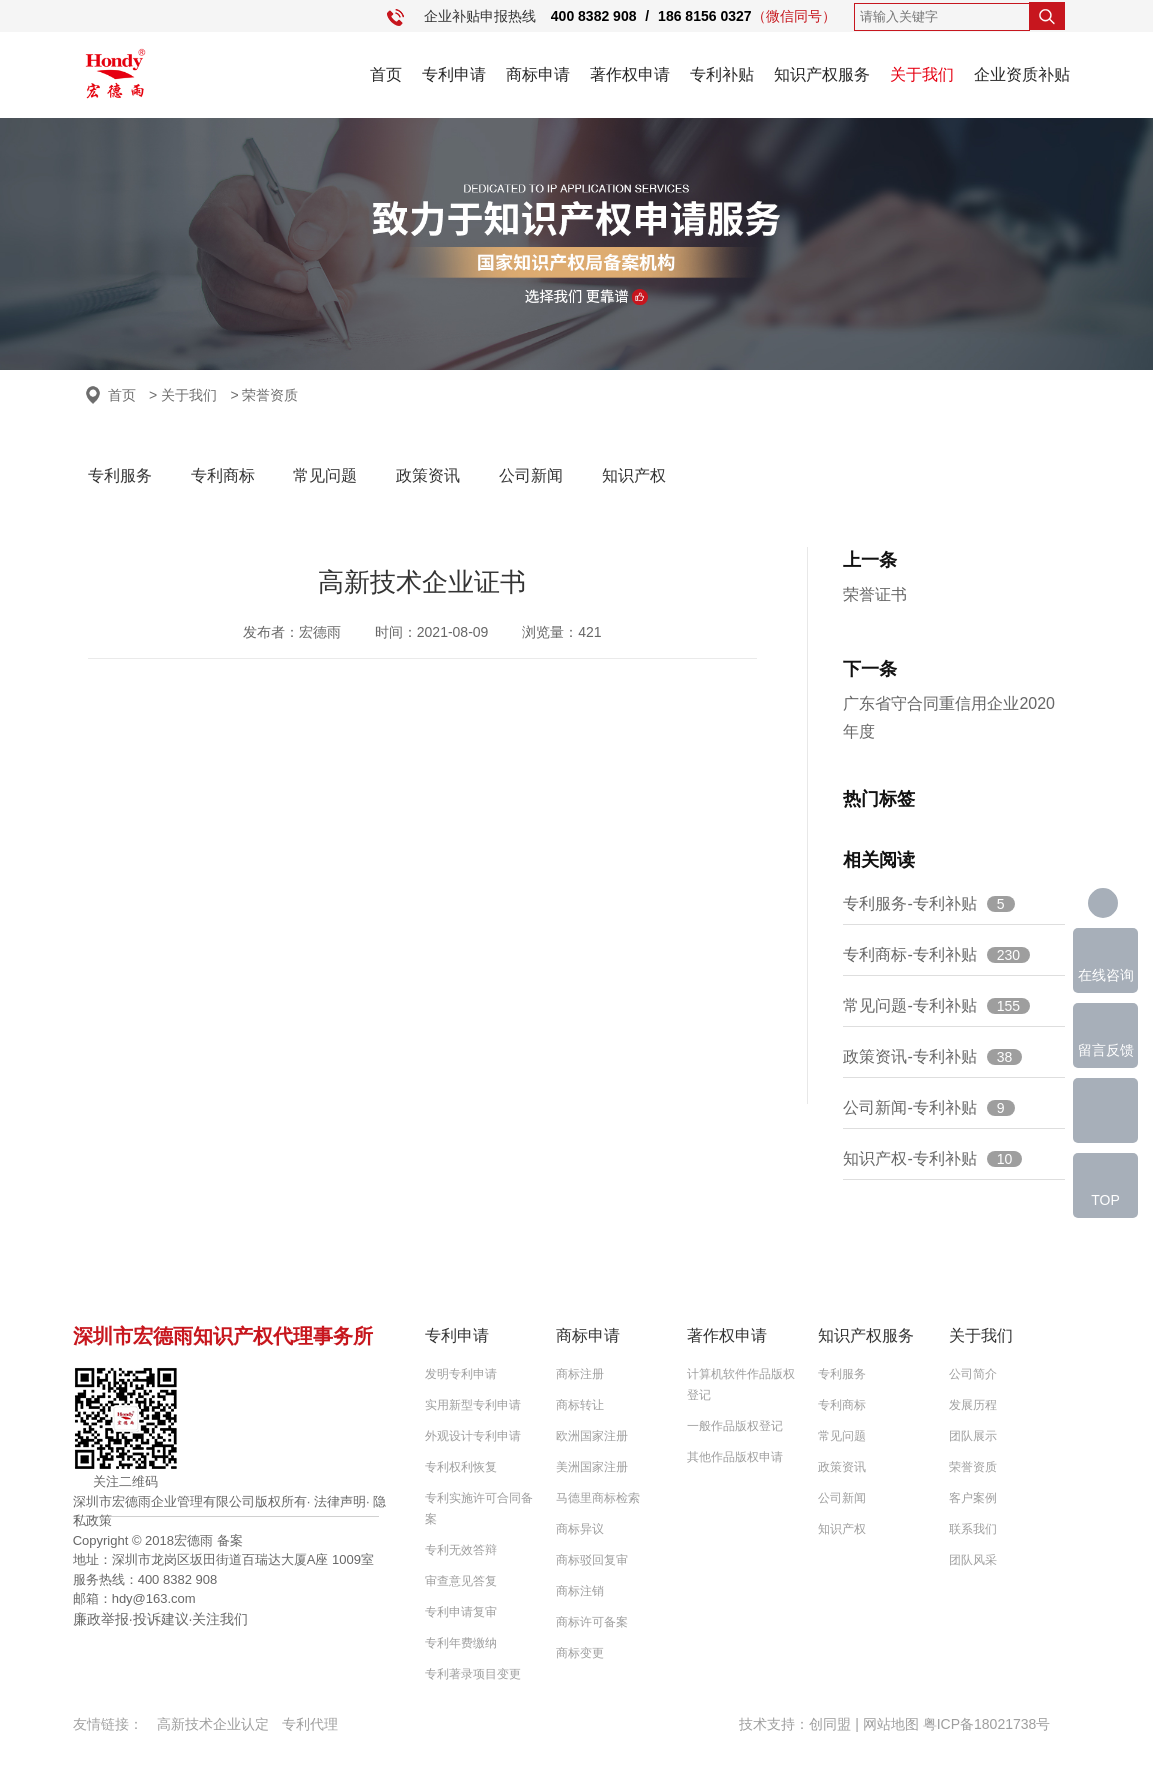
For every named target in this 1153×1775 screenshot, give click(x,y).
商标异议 (580, 1529)
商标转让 (580, 1405)
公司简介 (973, 1374)
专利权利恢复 (461, 1467)
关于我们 (922, 74)
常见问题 (325, 475)
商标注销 (580, 1591)
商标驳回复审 (592, 1560)
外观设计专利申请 (473, 1436)
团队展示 (973, 1436)
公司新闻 (531, 475)
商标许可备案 (592, 1622)
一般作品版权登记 (735, 1426)
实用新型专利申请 (473, 1405)
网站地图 (891, 1724)
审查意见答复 (461, 1581)
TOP (1105, 1200)
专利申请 (454, 74)
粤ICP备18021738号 (987, 1724)
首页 (386, 74)
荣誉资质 (973, 1467)
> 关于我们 (183, 395)
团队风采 (973, 1560)
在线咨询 (1106, 975)
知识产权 (634, 475)
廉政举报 (101, 1619)
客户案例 (973, 1498)
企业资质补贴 (1022, 74)
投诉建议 (161, 1619)
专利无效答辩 (461, 1550)
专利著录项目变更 (473, 1674)
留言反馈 (1106, 1050)
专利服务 (120, 475)
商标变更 (580, 1653)
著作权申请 (630, 74)
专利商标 (223, 475)
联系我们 (973, 1529)
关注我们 (220, 1619)
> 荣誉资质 (264, 395)
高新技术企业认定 (213, 1724)
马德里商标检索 (598, 1498)
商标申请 (538, 74)
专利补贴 (722, 74)
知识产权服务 (822, 74)
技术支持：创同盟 (797, 1724)
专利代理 (310, 1724)
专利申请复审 (461, 1612)
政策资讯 (428, 475)
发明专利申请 (461, 1374)
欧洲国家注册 (592, 1436)
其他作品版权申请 (735, 1457)
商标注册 (580, 1374)
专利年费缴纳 (461, 1643)
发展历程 (973, 1405)
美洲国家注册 (592, 1467)
